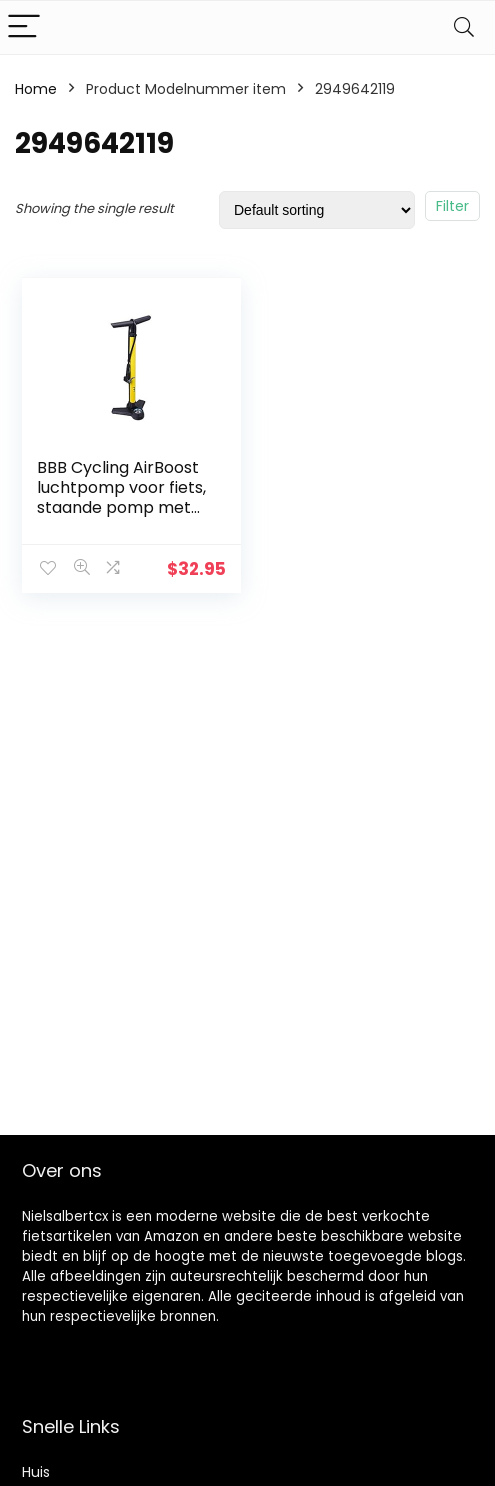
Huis (36, 1472)
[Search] (464, 27)
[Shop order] (317, 210)
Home (36, 89)
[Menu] (24, 27)
